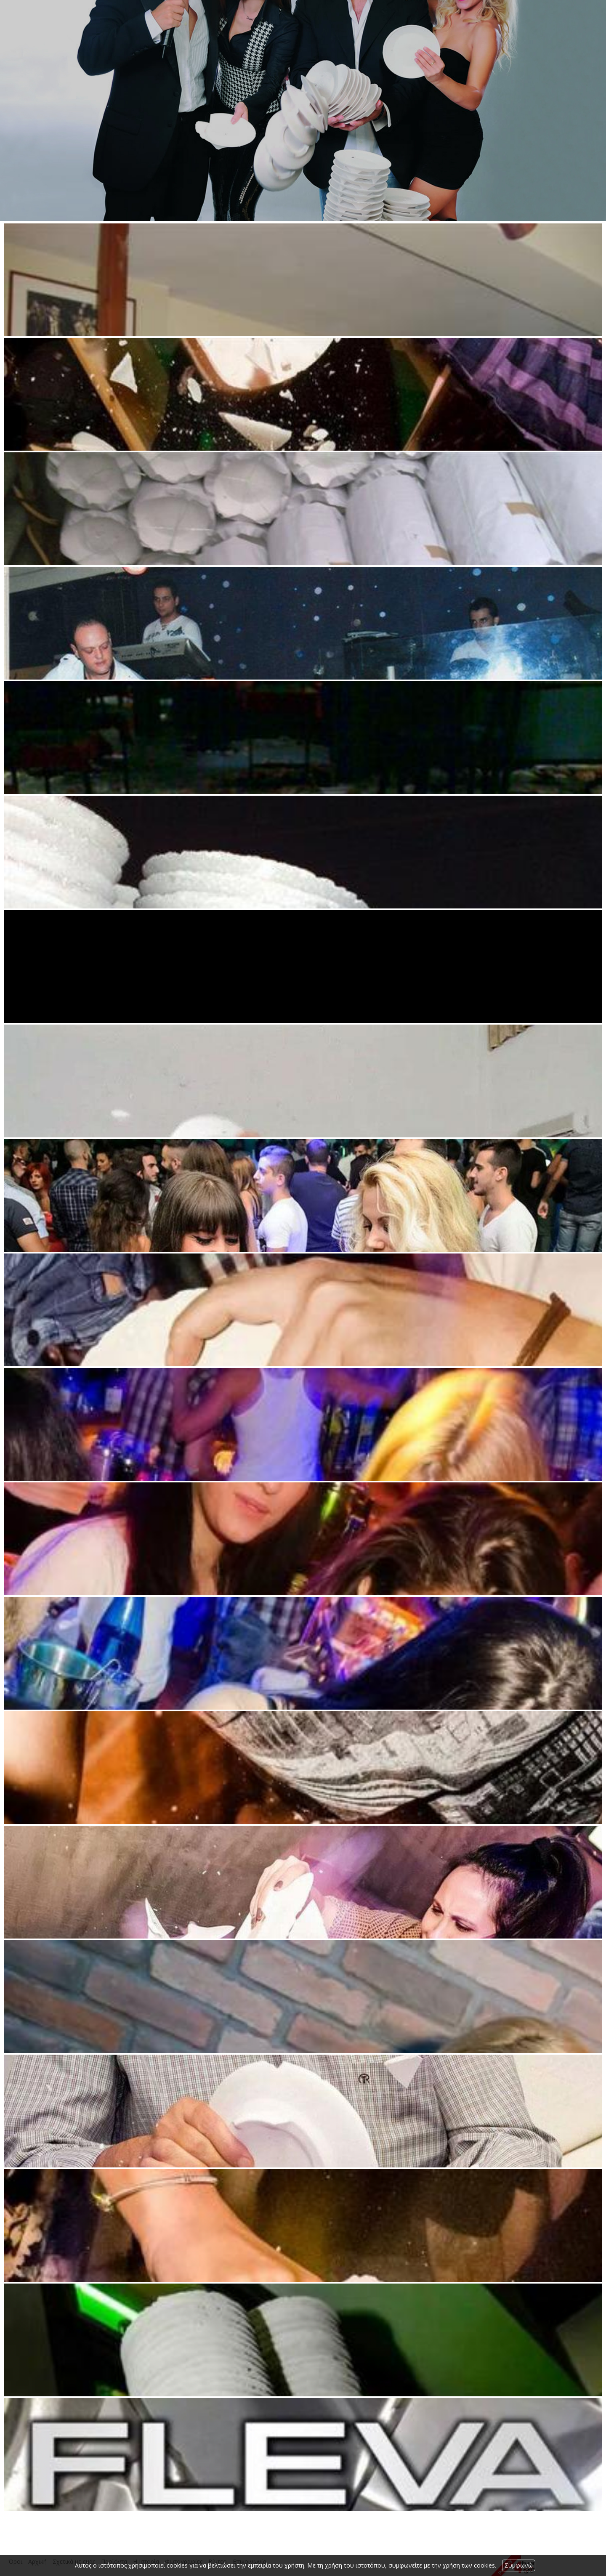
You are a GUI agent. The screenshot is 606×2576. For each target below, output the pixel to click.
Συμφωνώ (519, 2565)
